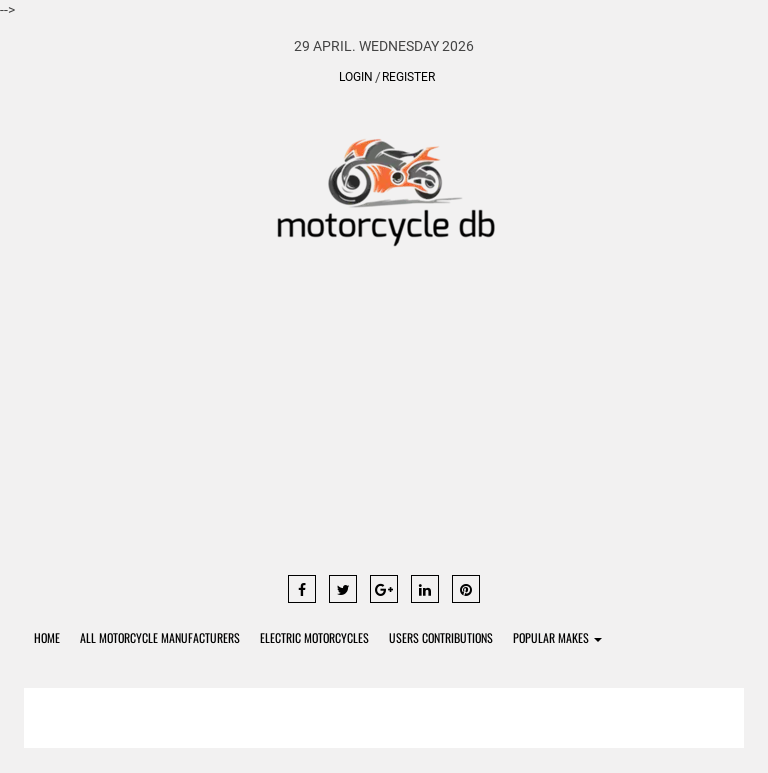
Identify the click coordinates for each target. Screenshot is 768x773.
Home (47, 637)
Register (408, 77)
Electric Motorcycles (314, 637)
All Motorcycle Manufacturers (160, 637)
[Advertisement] (384, 420)
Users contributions (441, 637)
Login (356, 77)
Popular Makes (557, 637)
